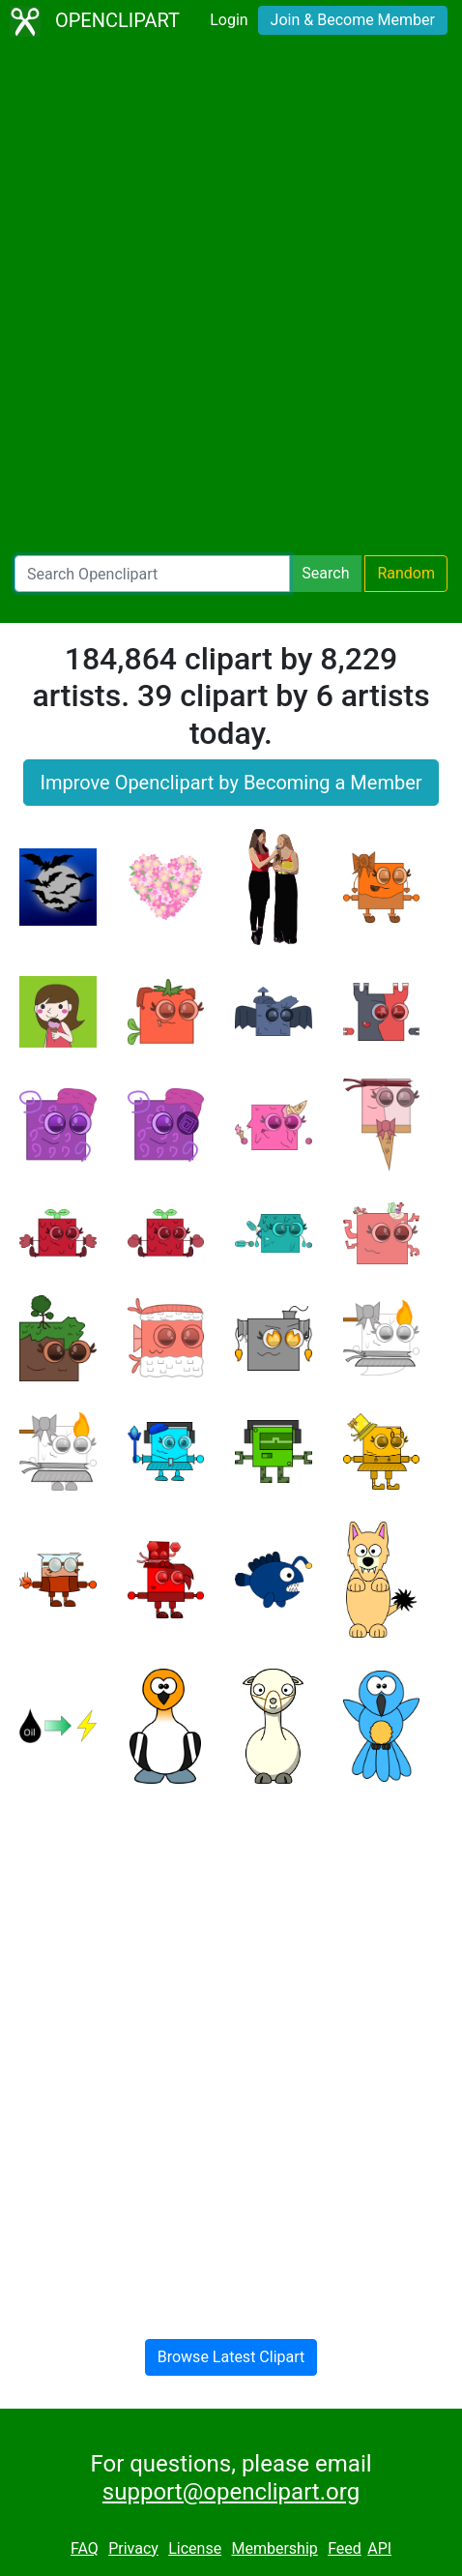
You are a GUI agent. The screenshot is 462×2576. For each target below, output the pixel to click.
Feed (344, 2548)
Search (325, 573)
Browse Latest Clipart (231, 2357)
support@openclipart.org (231, 2491)
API (379, 2548)
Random (406, 573)
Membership (274, 2548)
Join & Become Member (353, 20)
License (194, 2548)
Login (228, 20)
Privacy (133, 2548)
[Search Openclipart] (152, 573)
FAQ (85, 2548)
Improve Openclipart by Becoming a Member (230, 782)
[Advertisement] (231, 299)
